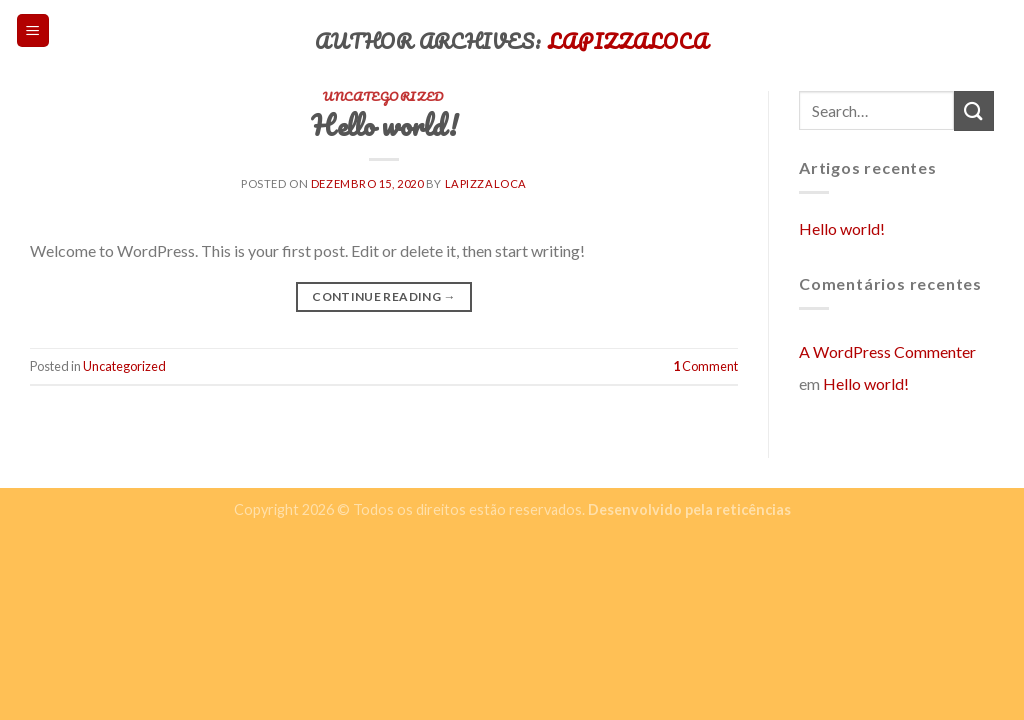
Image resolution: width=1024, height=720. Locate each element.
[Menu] (33, 30)
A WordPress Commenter (887, 351)
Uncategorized (124, 366)
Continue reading (384, 296)
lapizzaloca (486, 183)
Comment (705, 366)
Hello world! (842, 228)
